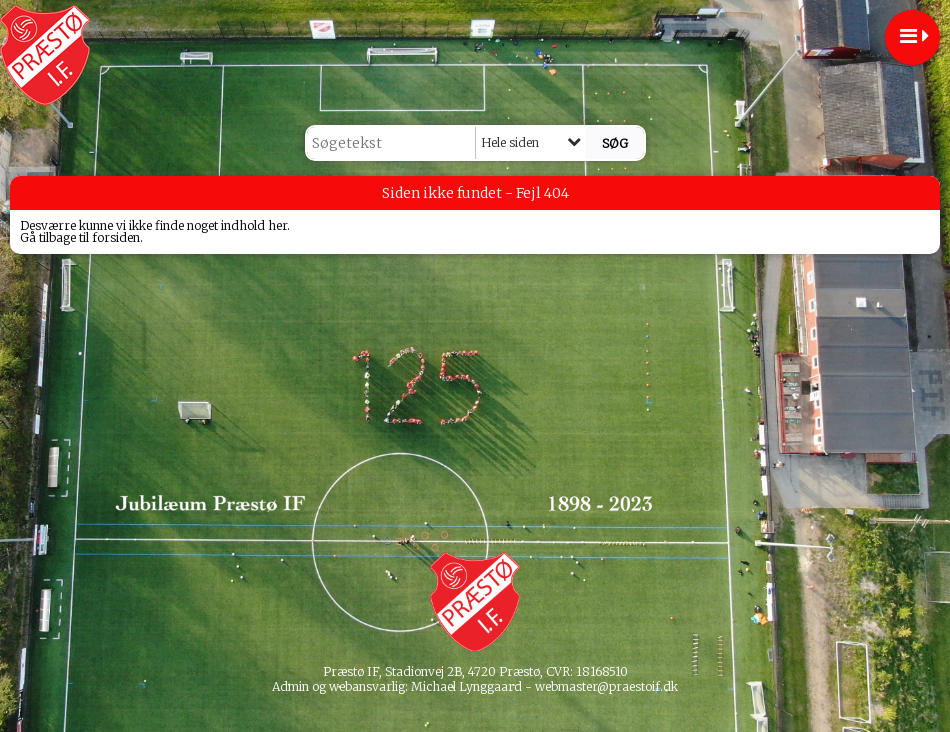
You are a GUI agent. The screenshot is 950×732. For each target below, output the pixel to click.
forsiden (116, 237)
